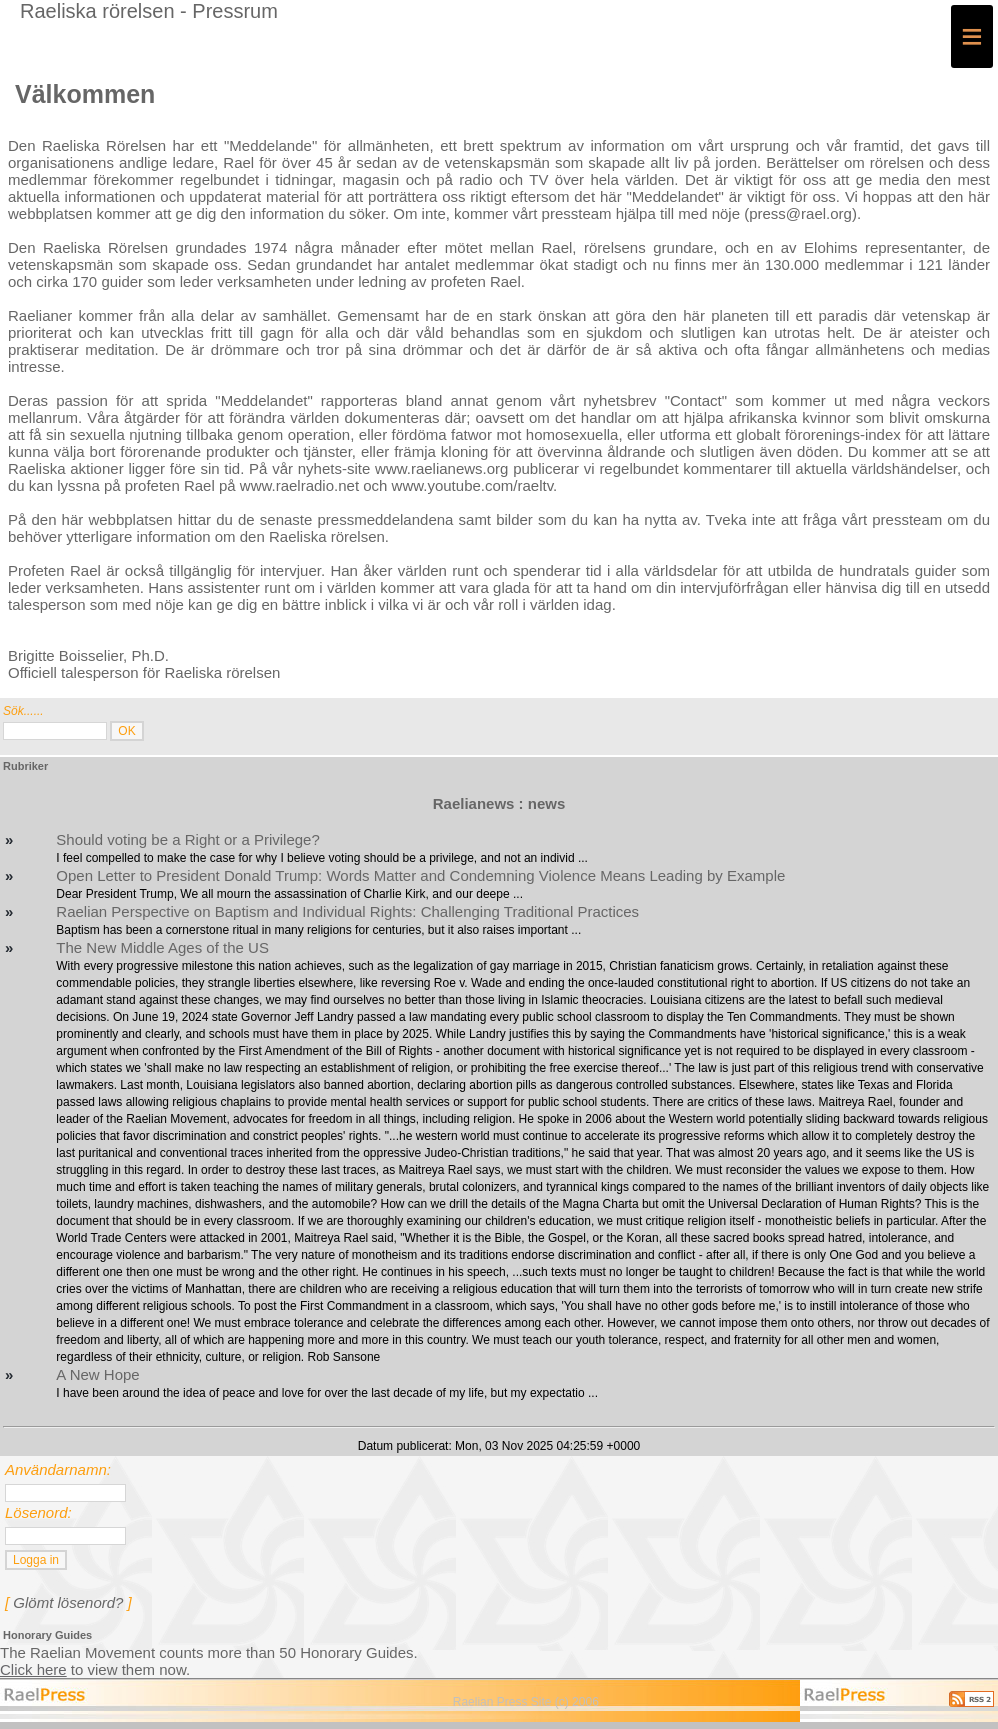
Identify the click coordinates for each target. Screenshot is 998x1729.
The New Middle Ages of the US (162, 947)
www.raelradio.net (299, 485)
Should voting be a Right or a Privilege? (188, 839)
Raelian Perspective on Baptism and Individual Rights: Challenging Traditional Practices (347, 911)
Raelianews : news (499, 803)
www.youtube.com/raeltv (472, 485)
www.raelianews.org (441, 468)
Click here (33, 1669)
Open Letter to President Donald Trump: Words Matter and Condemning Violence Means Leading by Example (420, 875)
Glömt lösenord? (68, 1602)
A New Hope (97, 1374)
